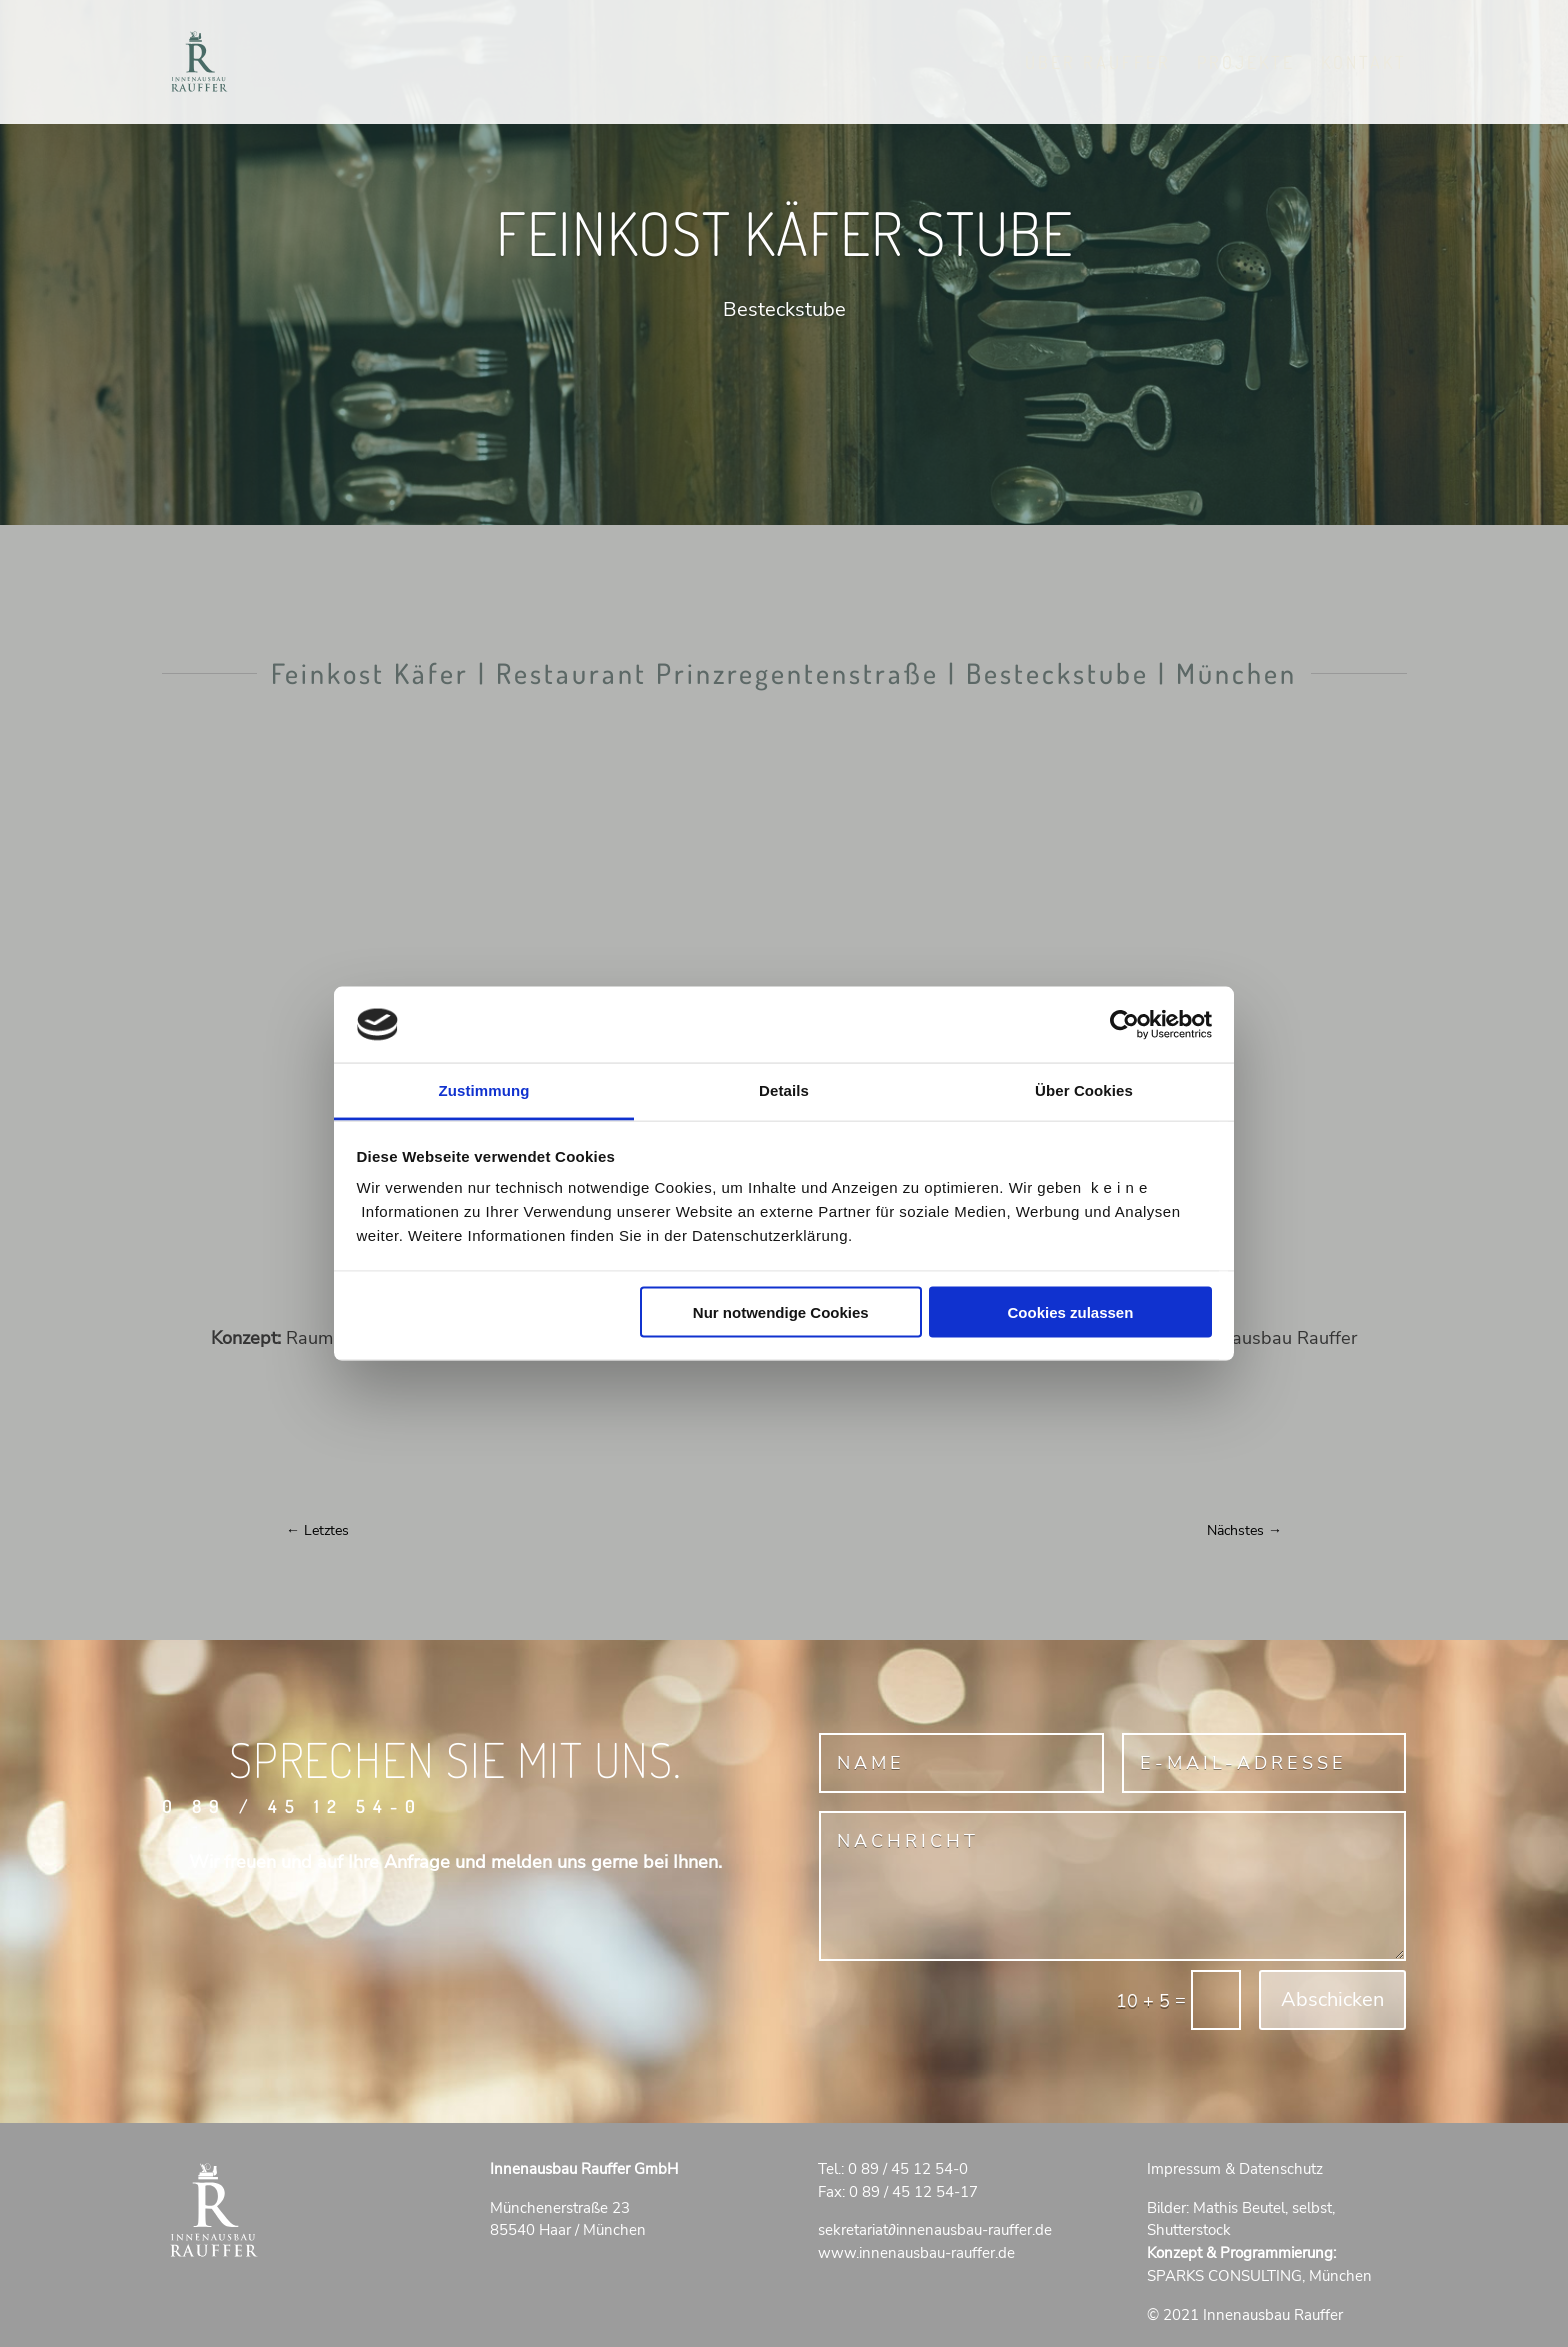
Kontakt (1364, 64)
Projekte (1246, 64)
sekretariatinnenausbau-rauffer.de (935, 2230)
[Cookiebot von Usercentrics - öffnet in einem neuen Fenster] (1124, 1024)
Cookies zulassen (1070, 1311)
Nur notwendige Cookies (781, 1311)
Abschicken (1332, 1999)
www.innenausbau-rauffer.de (916, 2253)
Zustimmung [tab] (484, 1090)
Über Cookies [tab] (1084, 1090)
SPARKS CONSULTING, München (1259, 2276)
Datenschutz (1281, 2169)
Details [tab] (784, 1090)
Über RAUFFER (1098, 64)
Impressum (1184, 2169)
